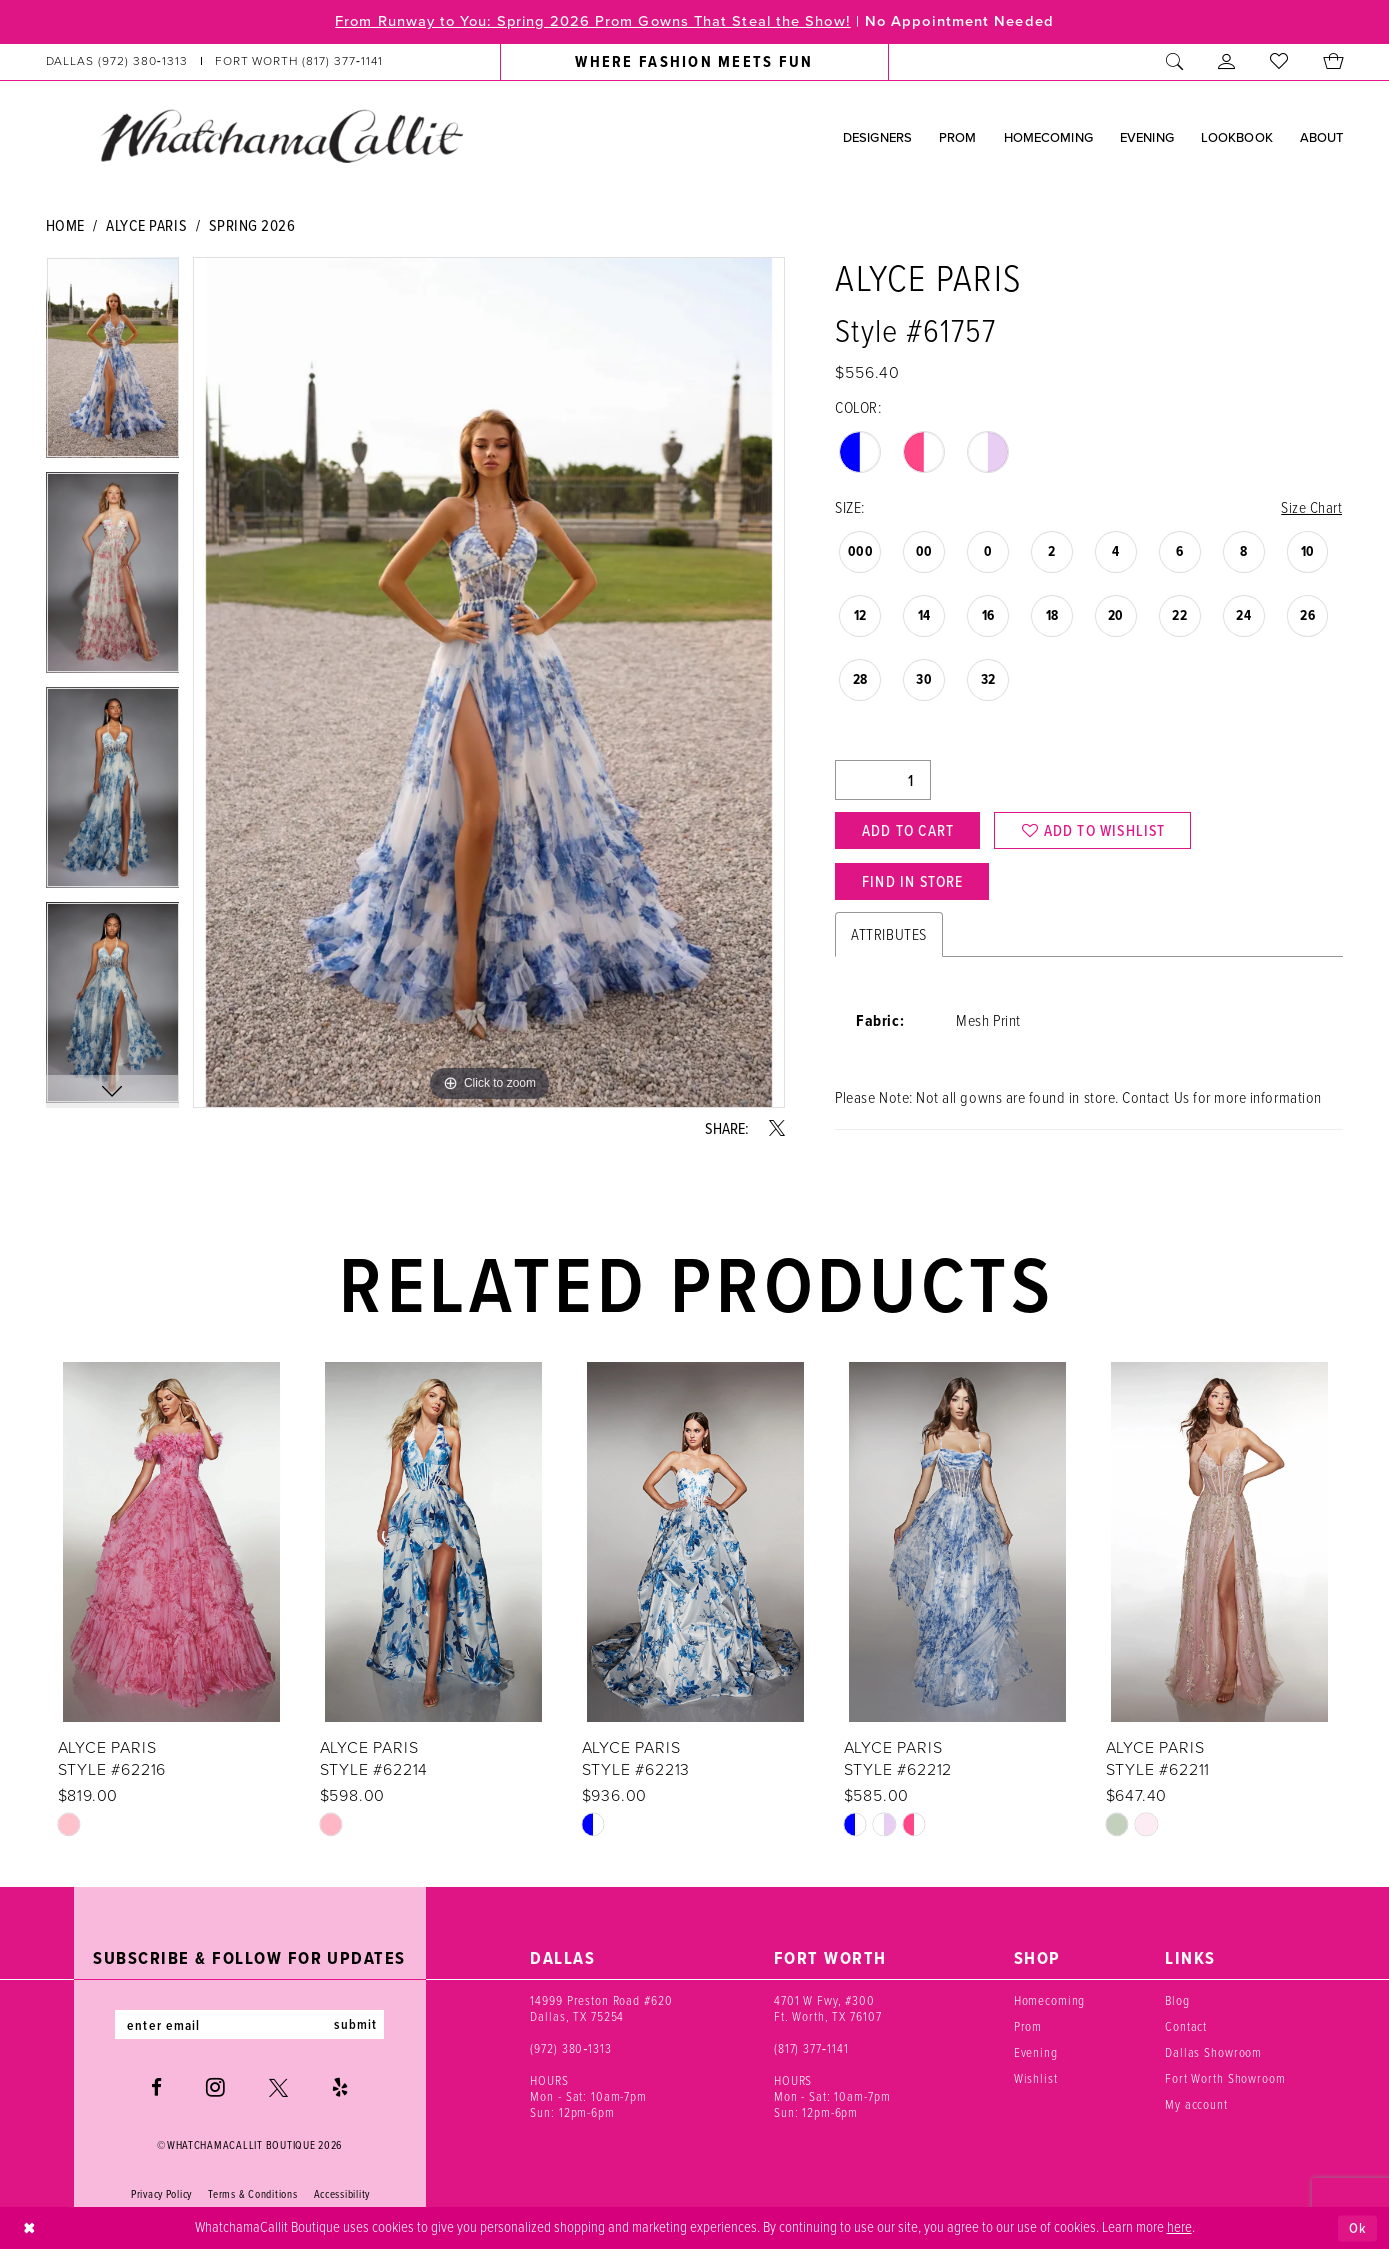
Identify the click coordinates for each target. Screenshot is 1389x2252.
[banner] (281, 136)
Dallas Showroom (1213, 2055)
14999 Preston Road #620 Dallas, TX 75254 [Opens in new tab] (601, 2011)
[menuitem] (214, 62)
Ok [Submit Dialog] (1358, 2230)
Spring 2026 (252, 225)
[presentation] (172, 1545)
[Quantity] (883, 781)
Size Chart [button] (1311, 508)
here (1179, 2230)
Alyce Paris (146, 225)
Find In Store (915, 884)
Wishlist (1036, 2081)
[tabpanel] (113, 364)
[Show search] (1175, 62)
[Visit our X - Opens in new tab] (278, 2091)
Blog (1177, 2003)
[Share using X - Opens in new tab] (777, 1128)
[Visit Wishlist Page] (1279, 62)
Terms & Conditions (252, 2198)
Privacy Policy (161, 2198)
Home (65, 225)
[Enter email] (250, 2028)
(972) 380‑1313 (571, 2051)
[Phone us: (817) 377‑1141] (298, 62)
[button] (1227, 62)
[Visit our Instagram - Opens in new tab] (215, 2091)
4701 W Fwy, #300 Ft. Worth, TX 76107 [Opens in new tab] (828, 2011)
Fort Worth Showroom (1225, 2081)
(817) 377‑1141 (811, 2051)
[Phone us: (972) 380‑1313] (116, 62)
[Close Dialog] (29, 2231)
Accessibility (342, 2198)
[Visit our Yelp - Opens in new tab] (340, 2091)
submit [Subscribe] (358, 2028)
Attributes (888, 937)
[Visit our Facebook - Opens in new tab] (156, 2091)
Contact (1186, 2029)
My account (1196, 2107)
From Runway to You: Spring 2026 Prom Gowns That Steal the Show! (590, 22)
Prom (1028, 2029)
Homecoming (1050, 2003)
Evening (1036, 2055)
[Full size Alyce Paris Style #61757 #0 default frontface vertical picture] (489, 682)
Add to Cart (910, 831)
